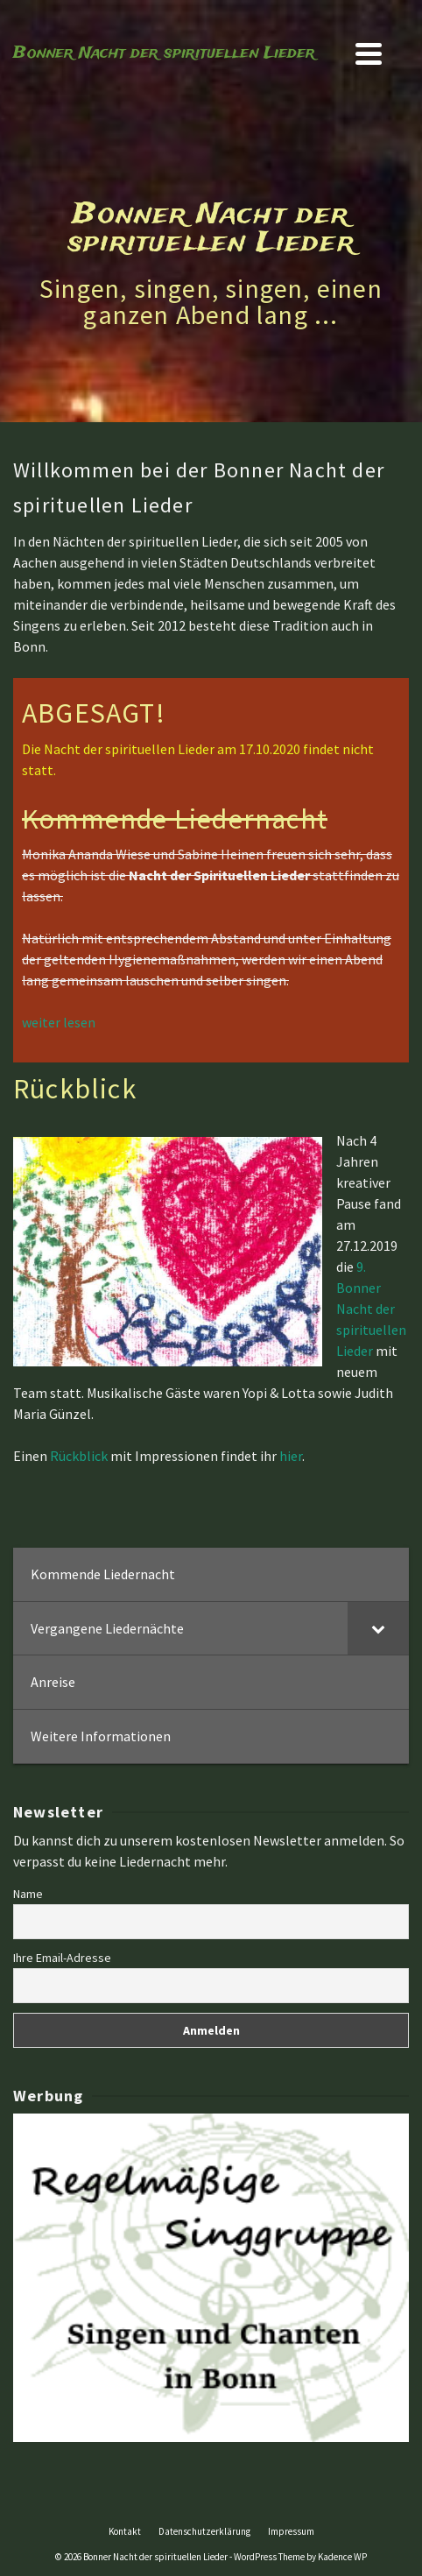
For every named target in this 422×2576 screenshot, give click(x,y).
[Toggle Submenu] (378, 1628)
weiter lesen (58, 1022)
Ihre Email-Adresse (62, 1958)
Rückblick (80, 1455)
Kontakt (125, 2531)
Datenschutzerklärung (204, 2531)
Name (28, 1894)
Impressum (291, 2531)
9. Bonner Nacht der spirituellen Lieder (371, 1308)
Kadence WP (342, 2557)
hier (290, 1455)
